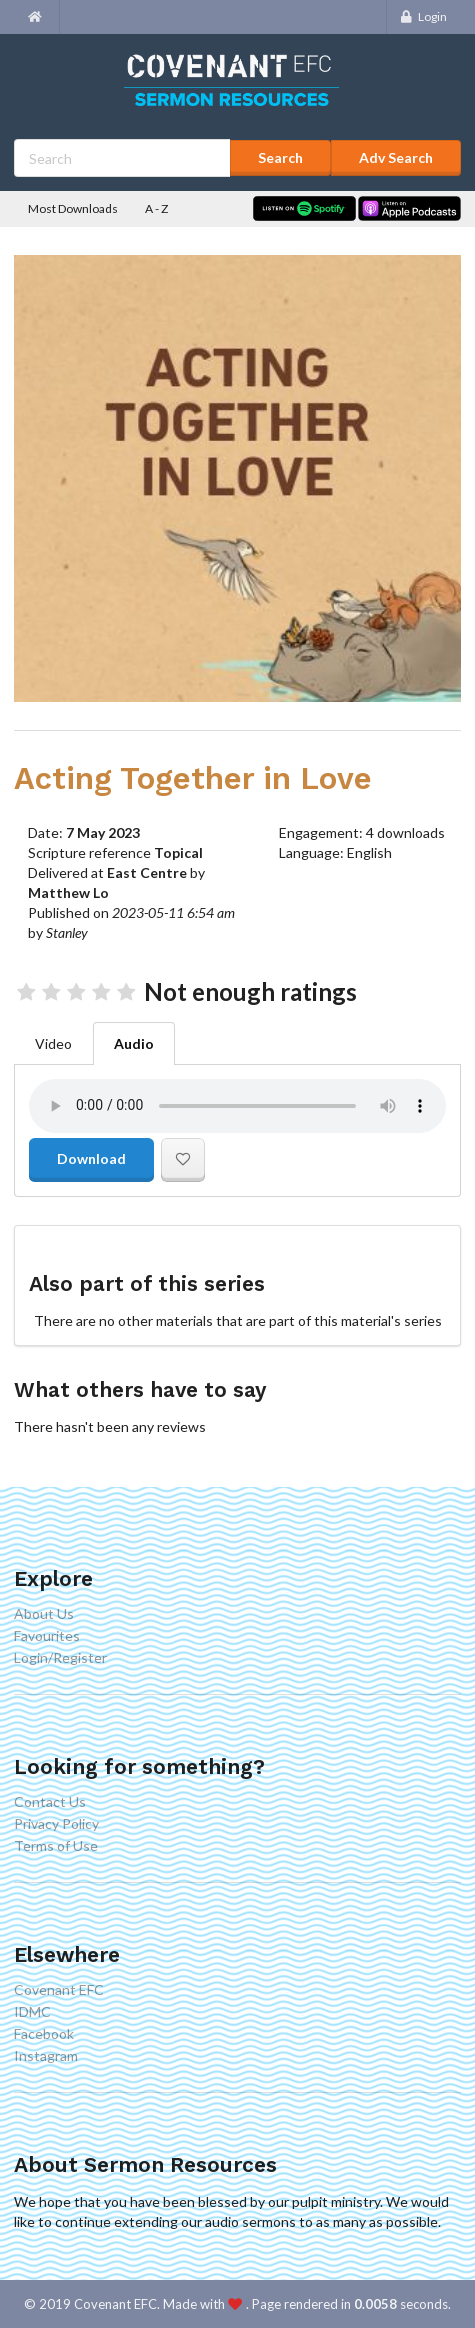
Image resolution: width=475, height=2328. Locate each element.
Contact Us (50, 1802)
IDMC (32, 2011)
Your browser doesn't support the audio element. (237, 1106)
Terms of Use (56, 1845)
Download (91, 1158)
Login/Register (60, 1657)
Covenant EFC (59, 1990)
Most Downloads (73, 208)
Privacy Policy (56, 1823)
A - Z (156, 208)
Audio (134, 1043)
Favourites (47, 1635)
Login (423, 16)
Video (53, 1043)
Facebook (44, 2033)
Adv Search (396, 157)
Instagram (46, 2055)
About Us (44, 1614)
